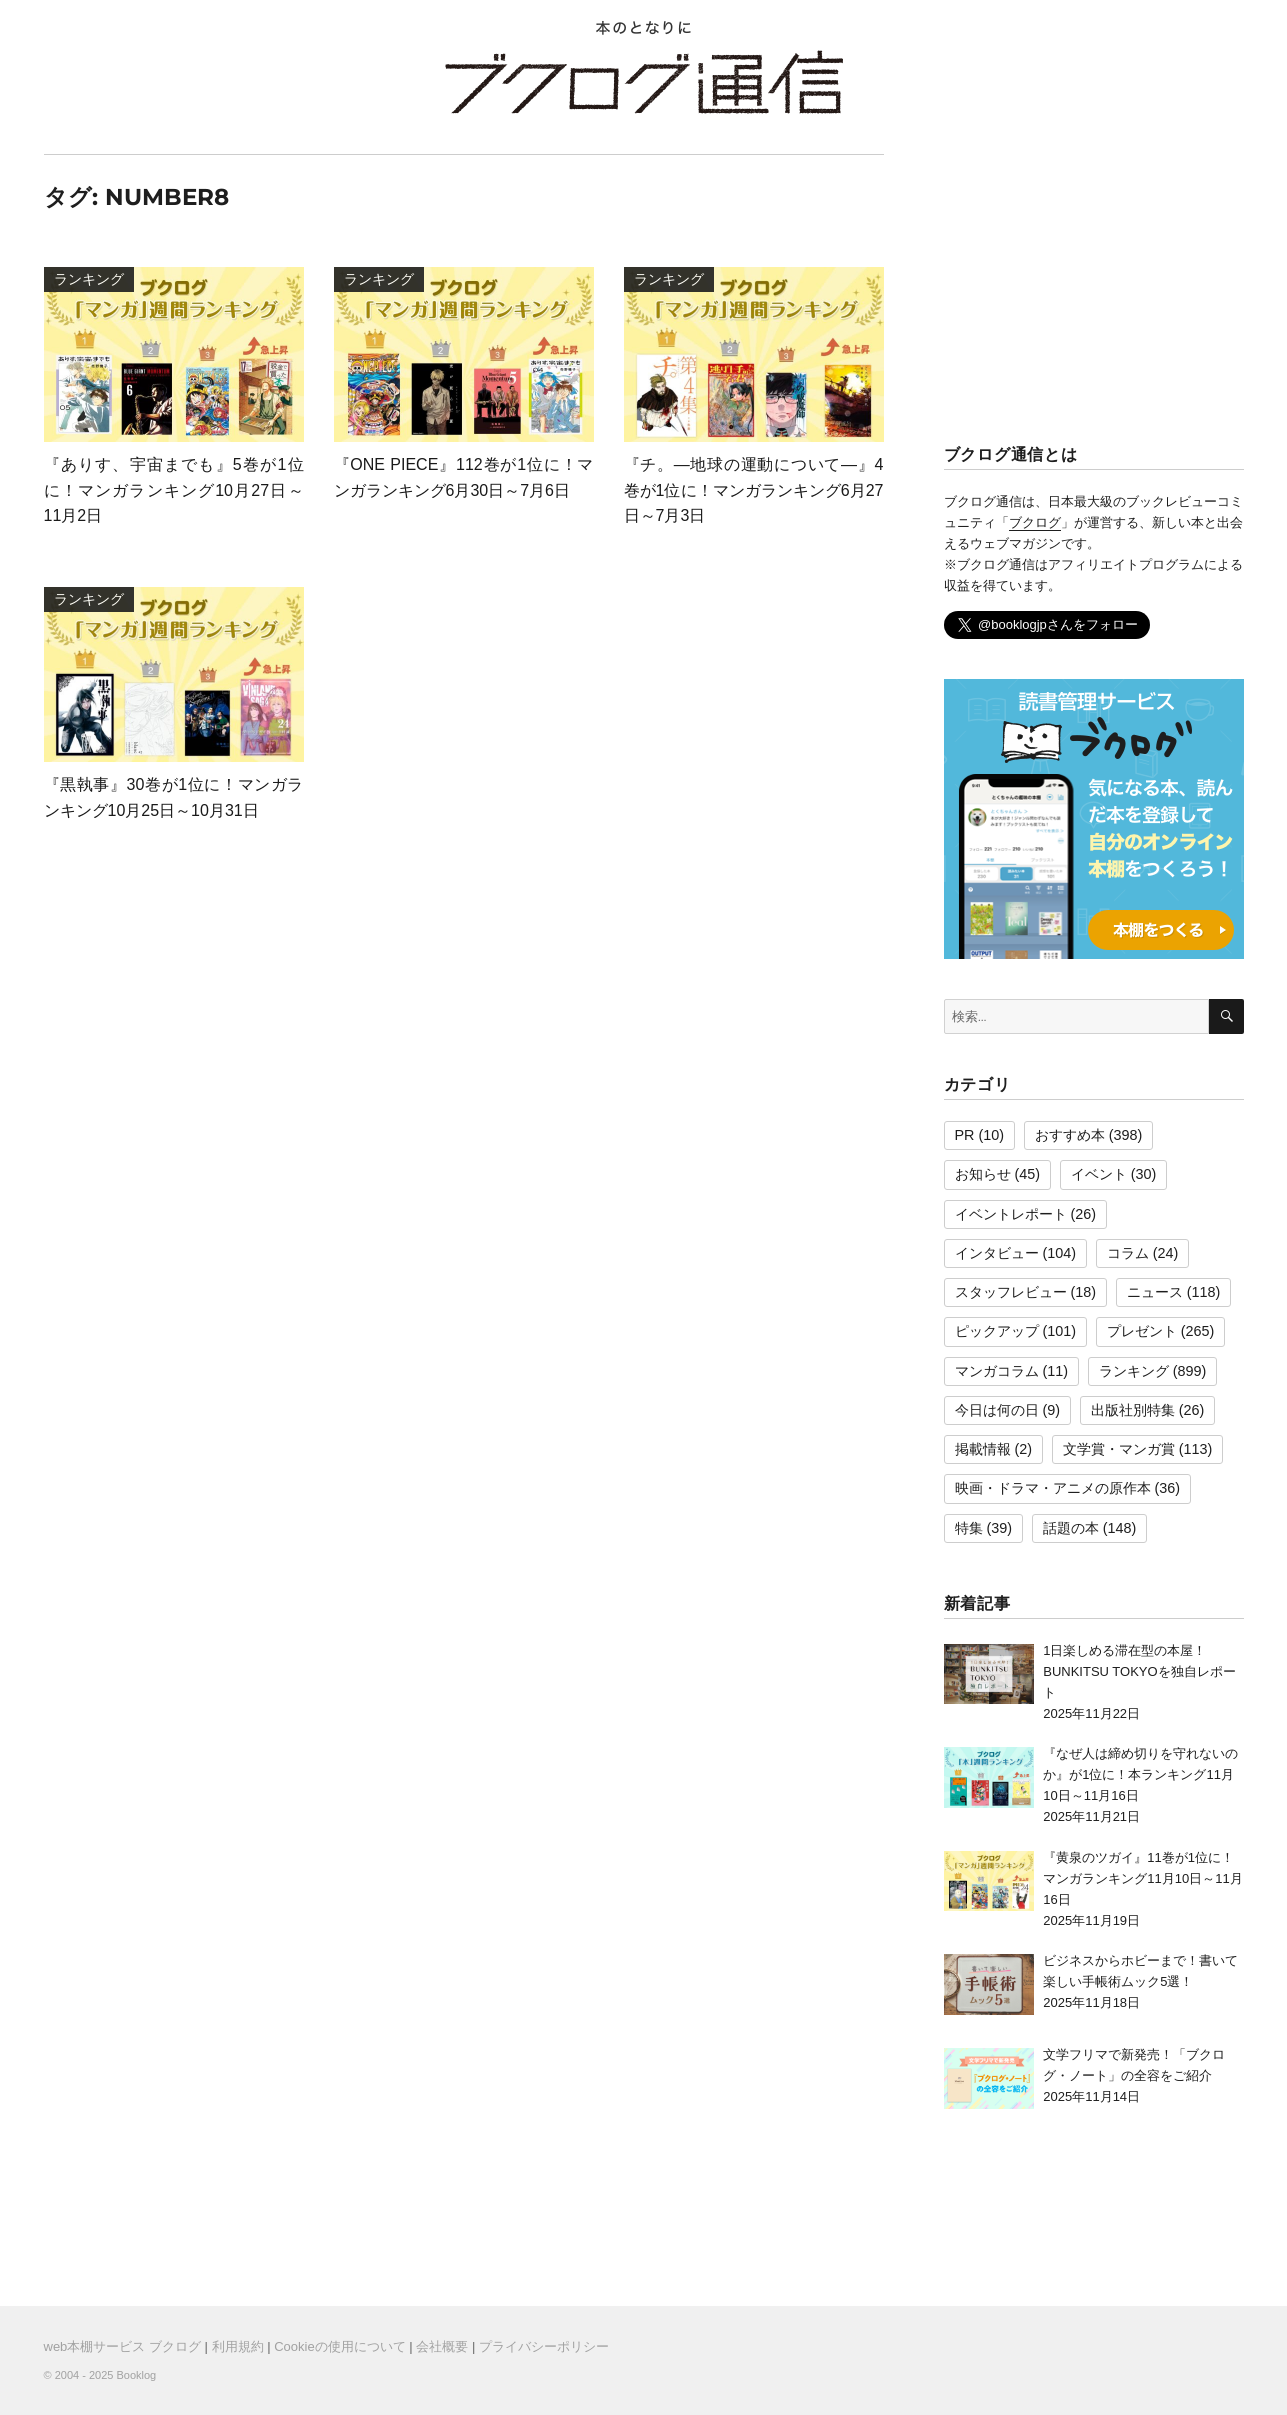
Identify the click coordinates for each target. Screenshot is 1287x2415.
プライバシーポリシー (544, 2346)
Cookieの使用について (339, 2346)
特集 (969, 1528)
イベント (1099, 1174)
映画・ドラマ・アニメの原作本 (1053, 1488)
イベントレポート (1011, 1214)
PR (965, 1135)
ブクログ (1035, 522)
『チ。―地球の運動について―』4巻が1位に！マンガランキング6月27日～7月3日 (754, 490)
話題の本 (1071, 1528)
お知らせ (983, 1174)
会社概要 (442, 2346)
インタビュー (997, 1253)
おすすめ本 (1070, 1135)
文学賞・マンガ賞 (1119, 1449)
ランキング (1134, 1371)
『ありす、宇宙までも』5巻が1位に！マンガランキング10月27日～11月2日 (174, 490)
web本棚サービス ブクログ (122, 2346)
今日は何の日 (997, 1410)
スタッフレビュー (1011, 1292)
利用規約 (238, 2346)
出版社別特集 (1133, 1410)
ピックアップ (997, 1331)
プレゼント (1142, 1331)
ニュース (1155, 1292)
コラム (1128, 1253)
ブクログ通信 (644, 82)
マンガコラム (997, 1371)
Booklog (136, 2375)
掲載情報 (983, 1449)
